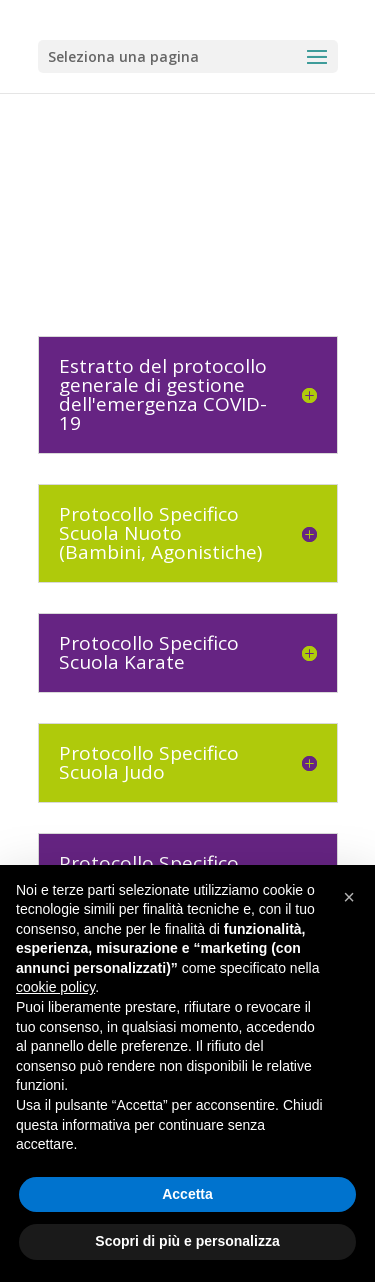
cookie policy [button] (55, 987)
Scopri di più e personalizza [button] (187, 1241)
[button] (349, 897)
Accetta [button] (187, 1194)
